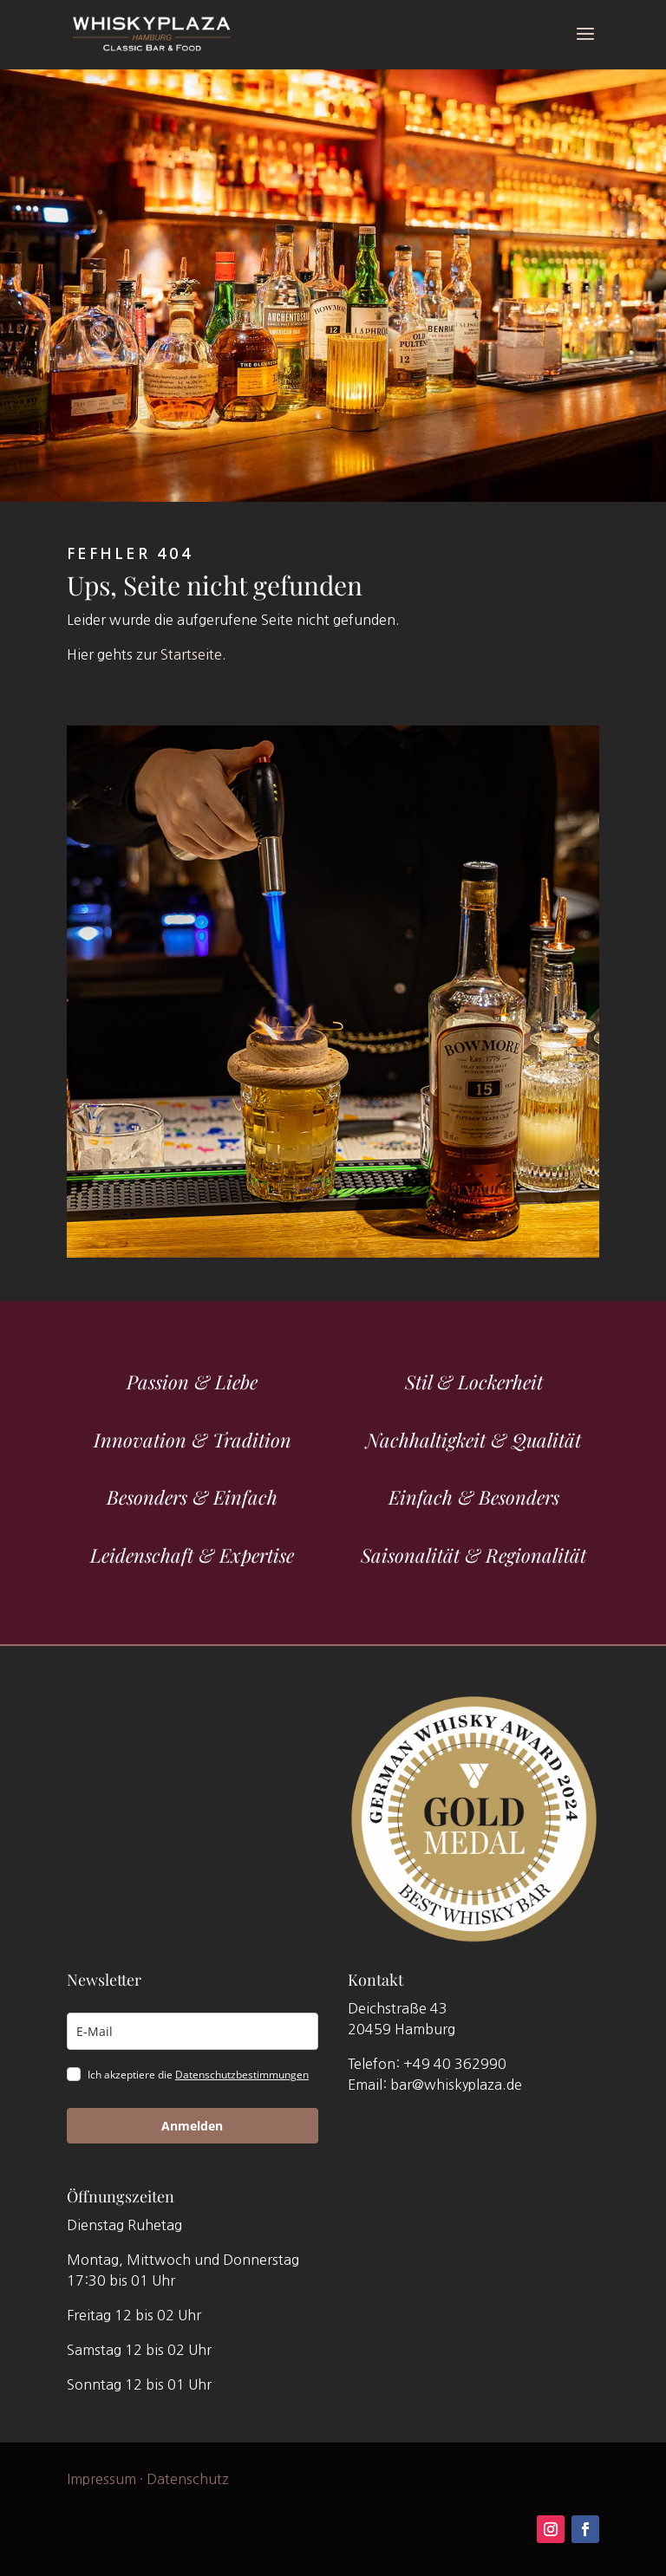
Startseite (191, 654)
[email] (192, 2031)
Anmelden (192, 2125)
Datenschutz (188, 2478)
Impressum (101, 2478)
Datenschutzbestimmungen (242, 2074)
